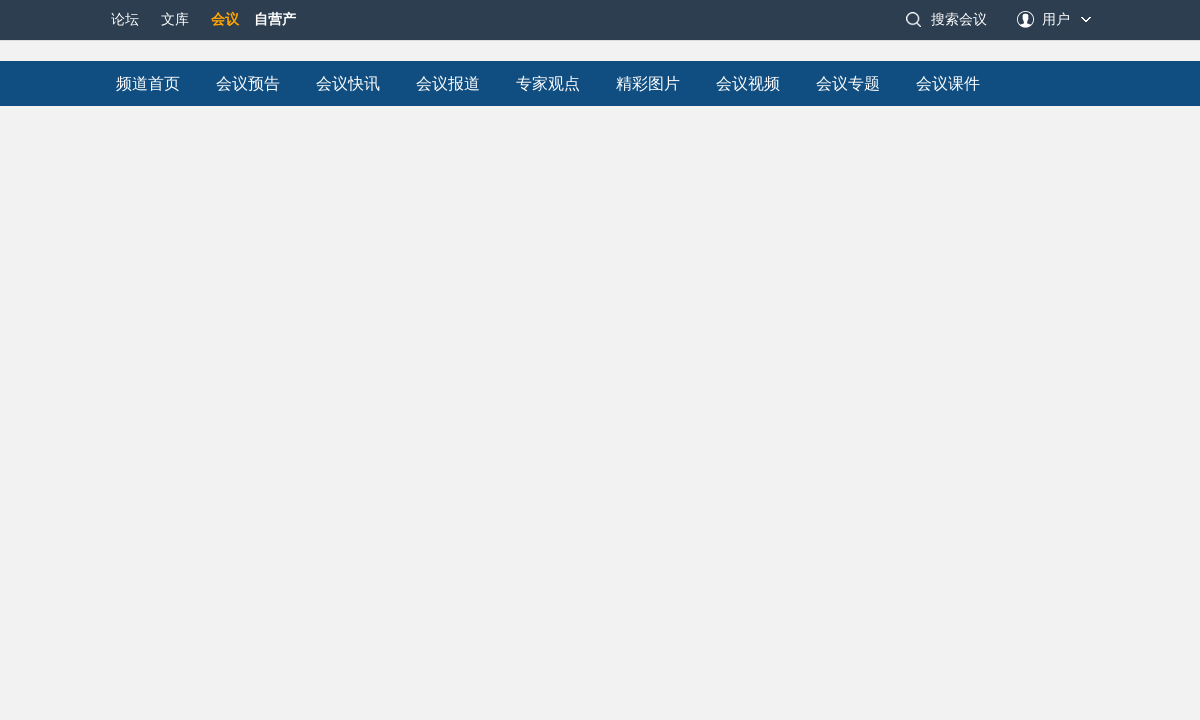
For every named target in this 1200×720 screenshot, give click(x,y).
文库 (175, 19)
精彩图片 (648, 83)
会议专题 (848, 83)
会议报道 (448, 83)
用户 (1056, 19)
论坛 (125, 19)
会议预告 (248, 83)
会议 (225, 19)
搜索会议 (959, 19)
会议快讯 (348, 83)
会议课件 (948, 83)
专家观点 (548, 83)
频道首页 (148, 83)
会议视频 (748, 83)
